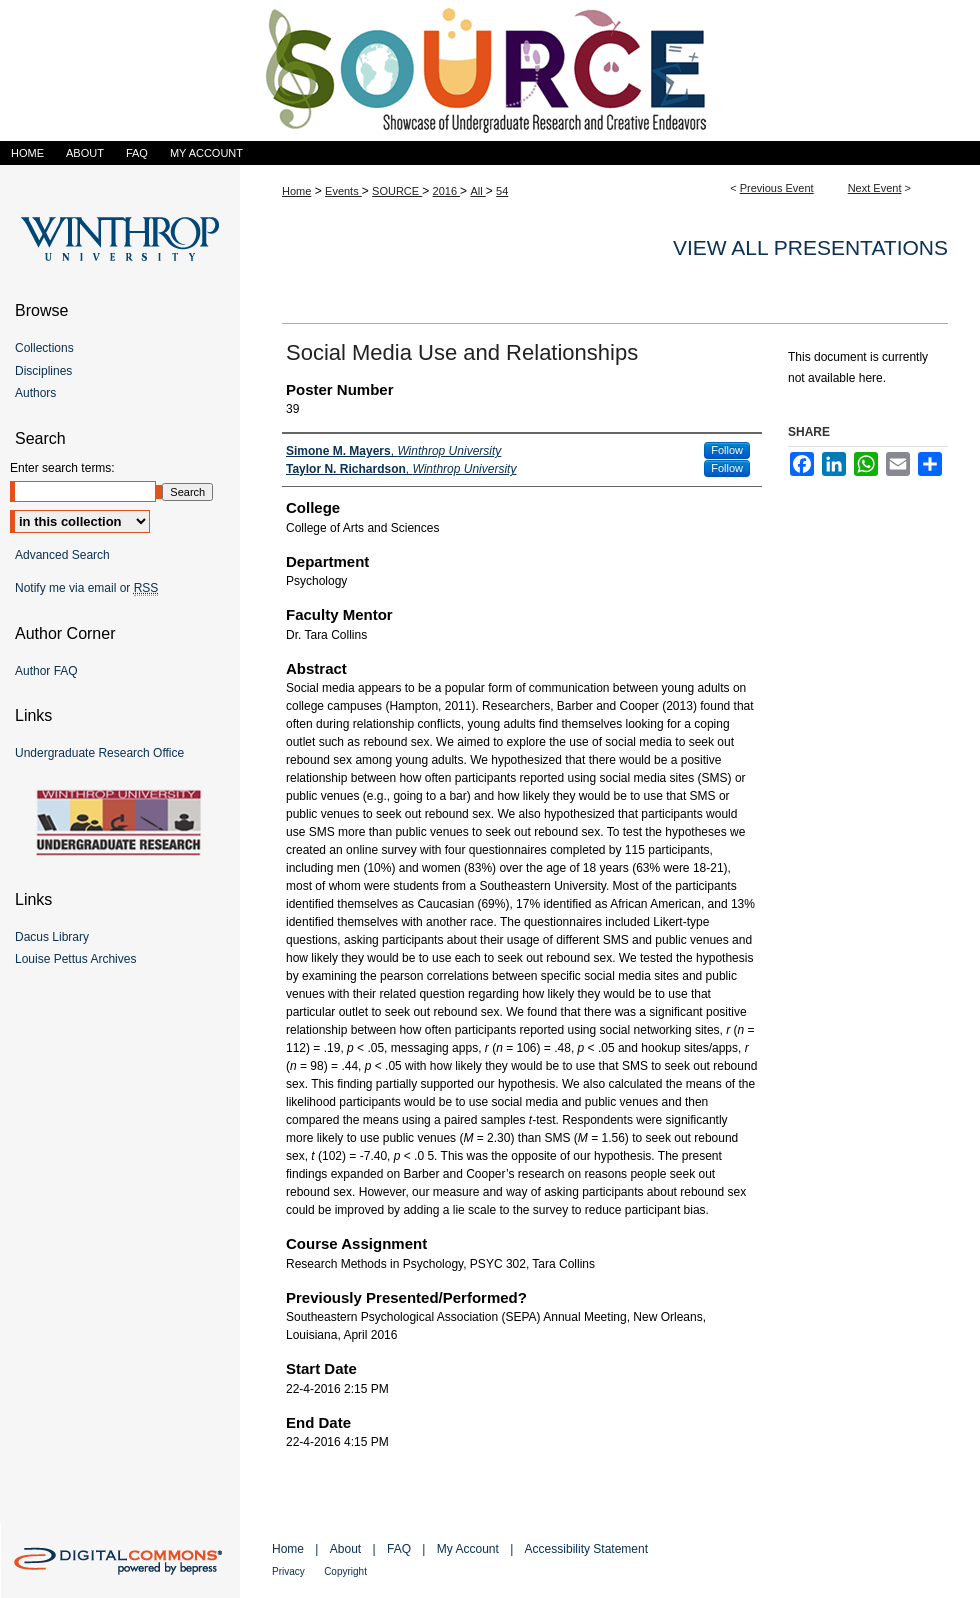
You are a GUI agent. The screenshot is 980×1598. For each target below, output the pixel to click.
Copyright (345, 1571)
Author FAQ (46, 671)
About (345, 1549)
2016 (447, 191)
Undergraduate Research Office (99, 753)
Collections (44, 348)
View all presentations (810, 247)
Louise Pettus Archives (75, 959)
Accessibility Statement (586, 1549)
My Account (468, 1549)
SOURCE (397, 191)
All (477, 191)
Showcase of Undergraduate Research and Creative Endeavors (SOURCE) (490, 70)
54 (502, 191)
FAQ (399, 1549)
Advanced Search (62, 555)
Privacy (288, 1571)
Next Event (875, 188)
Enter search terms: (62, 468)
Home (296, 191)
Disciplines (43, 371)
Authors (35, 393)
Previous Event (777, 188)
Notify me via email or (86, 588)
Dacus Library (52, 937)
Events (343, 191)
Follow (727, 450)
